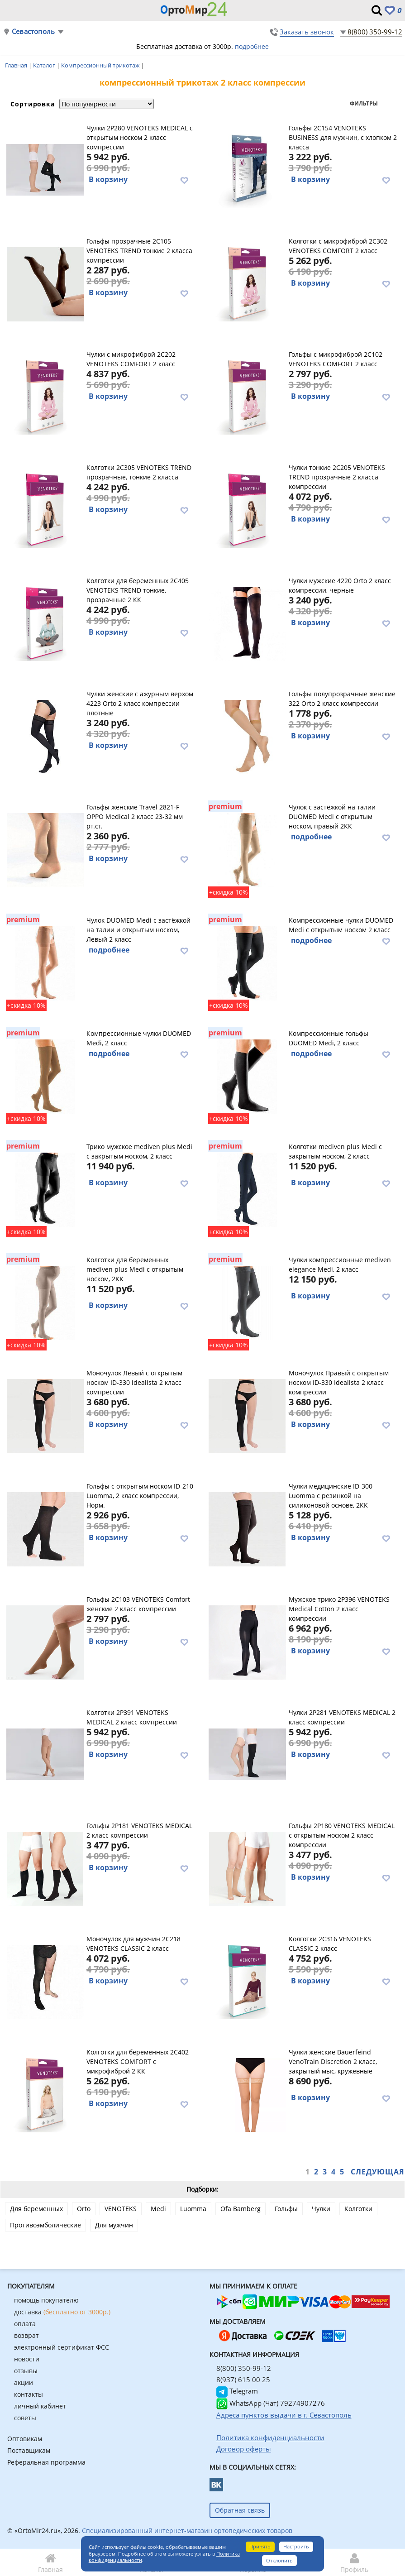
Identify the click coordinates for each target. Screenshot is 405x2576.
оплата (25, 2323)
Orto (84, 2208)
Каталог (45, 65)
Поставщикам (28, 2450)
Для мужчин (114, 2225)
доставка (62, 2312)
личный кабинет (40, 2406)
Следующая (378, 2172)
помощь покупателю (46, 2300)
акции (23, 2382)
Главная (17, 65)
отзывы (26, 2370)
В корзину (108, 179)
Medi (158, 2208)
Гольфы (286, 2208)
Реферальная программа (46, 2462)
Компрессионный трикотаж (101, 65)
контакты (28, 2394)
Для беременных (36, 2208)
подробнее (252, 46)
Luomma (193, 2208)
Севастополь (33, 31)
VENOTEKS (121, 2208)
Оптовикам (24, 2438)
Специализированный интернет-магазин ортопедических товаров (187, 2530)
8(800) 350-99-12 (375, 31)
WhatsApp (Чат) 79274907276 (270, 2403)
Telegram (237, 2390)
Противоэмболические (45, 2225)
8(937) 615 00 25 (243, 2379)
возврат (26, 2335)
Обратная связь (240, 2510)
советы (25, 2417)
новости (26, 2359)
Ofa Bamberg (240, 2208)
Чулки (321, 2208)
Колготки (358, 2208)
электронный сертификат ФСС (61, 2347)
